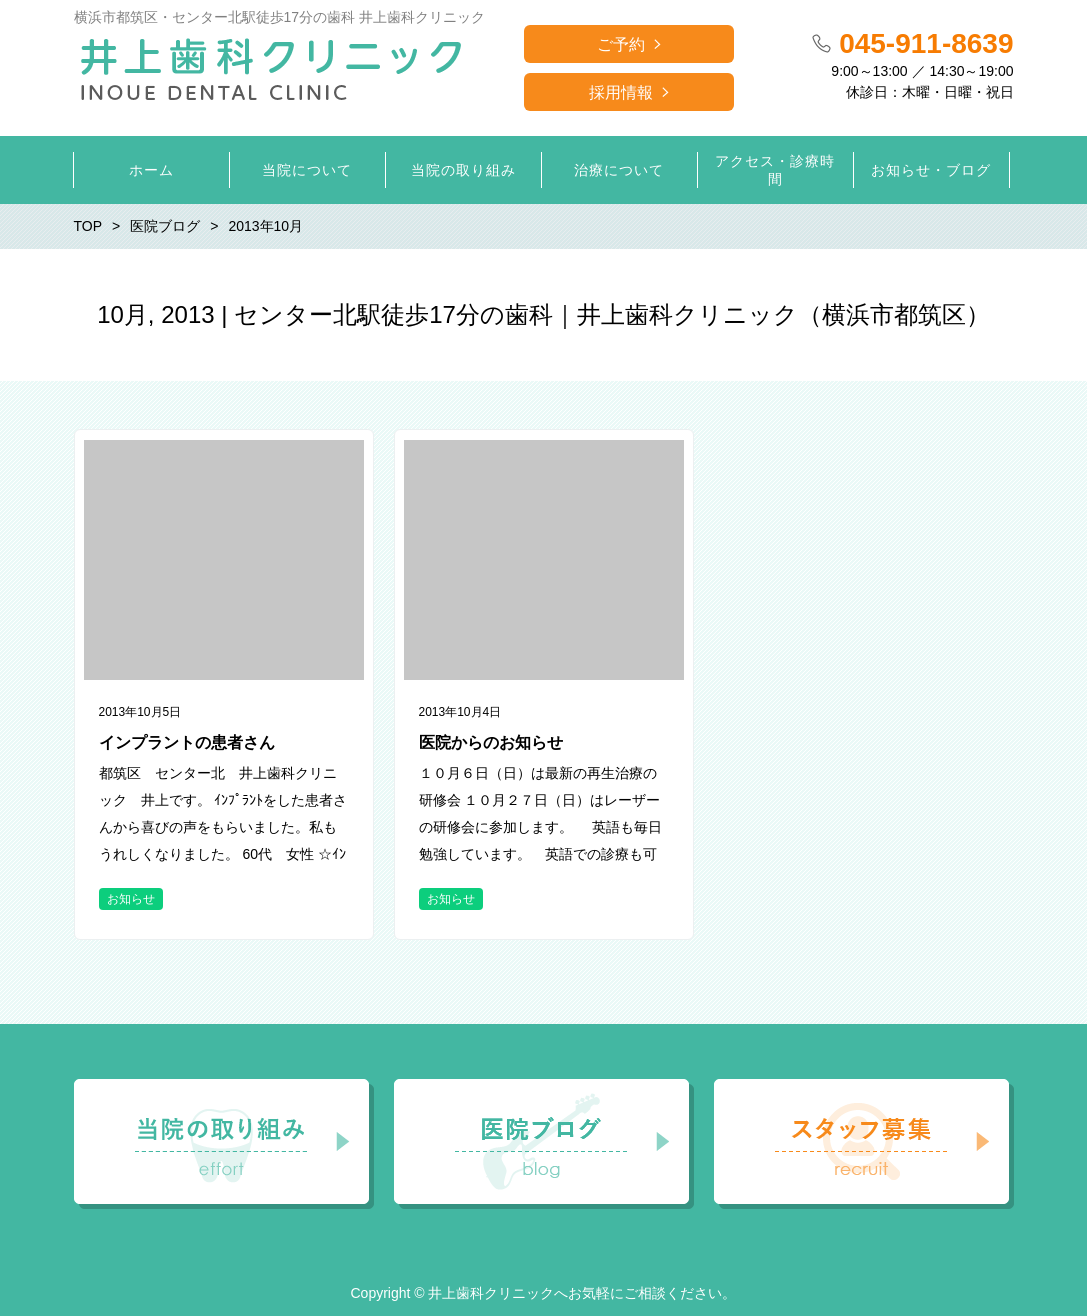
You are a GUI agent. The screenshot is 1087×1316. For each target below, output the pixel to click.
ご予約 (621, 44)
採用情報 (621, 92)
